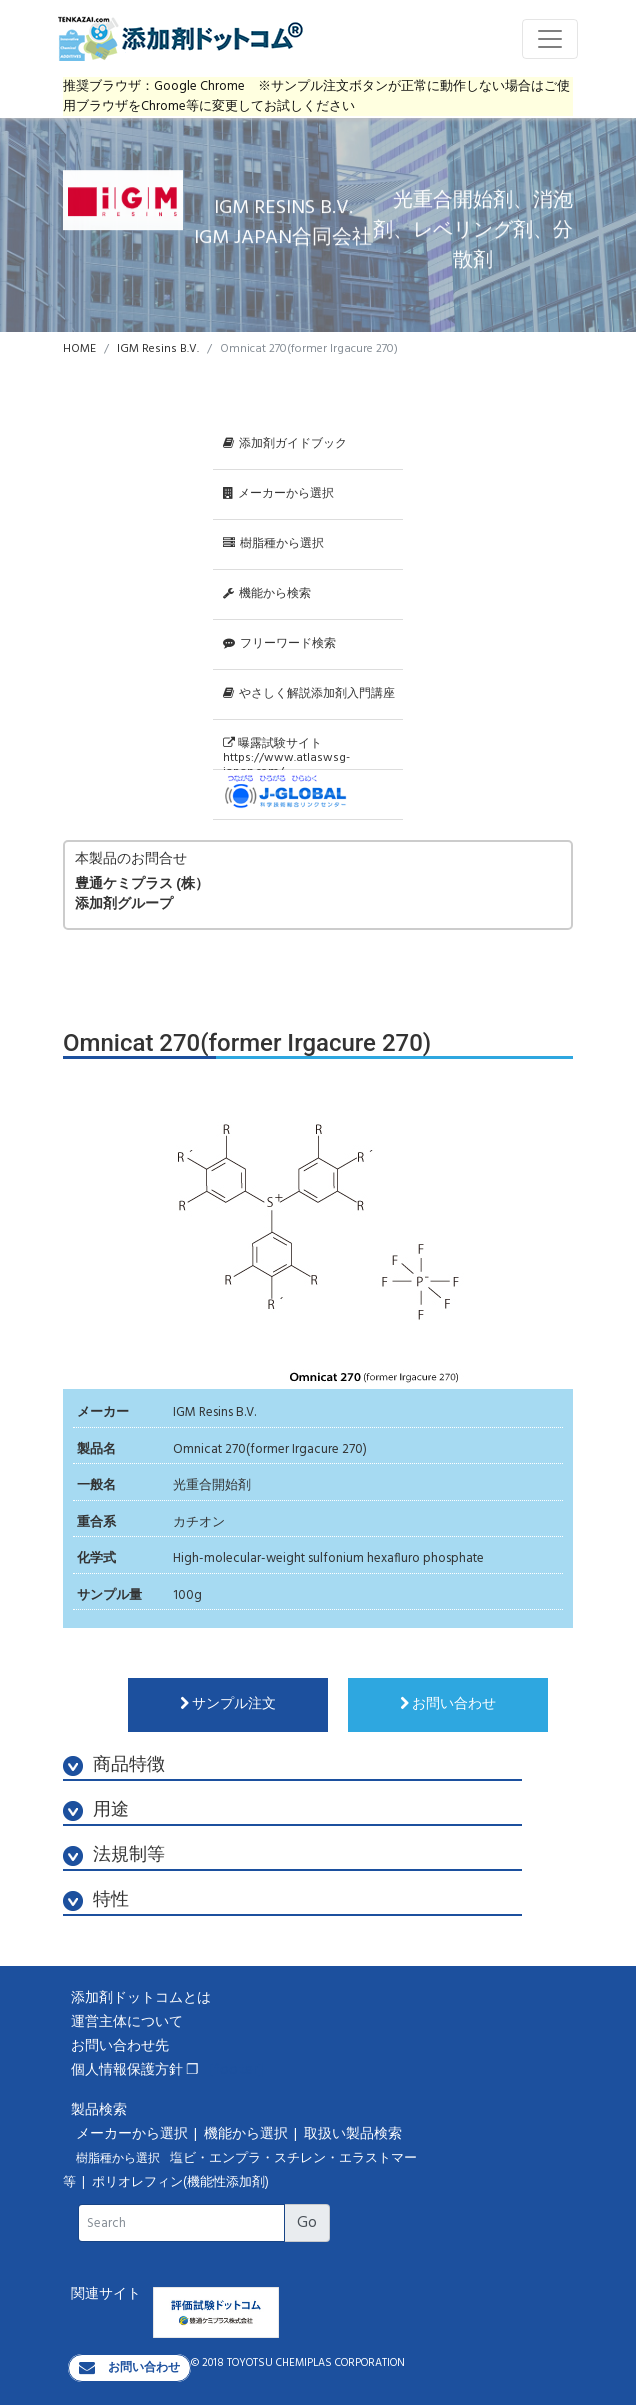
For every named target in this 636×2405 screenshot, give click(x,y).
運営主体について (127, 2022)
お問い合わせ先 (120, 2046)
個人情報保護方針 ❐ (135, 2070)
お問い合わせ (448, 1704)
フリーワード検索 (279, 644)
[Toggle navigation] (550, 39)
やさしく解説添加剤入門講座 (309, 694)
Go (307, 2223)
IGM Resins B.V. (158, 349)
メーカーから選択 (278, 494)
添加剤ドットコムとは (141, 1998)
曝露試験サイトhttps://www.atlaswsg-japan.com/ (286, 752)
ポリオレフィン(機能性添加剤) (180, 2183)
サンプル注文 (228, 1704)
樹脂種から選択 (273, 544)
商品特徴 (114, 1765)
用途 (96, 1810)
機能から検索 (267, 594)
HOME (79, 349)
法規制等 (114, 1855)
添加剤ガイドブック (285, 444)
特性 (96, 1900)
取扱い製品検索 (354, 2134)
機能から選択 (247, 2134)
